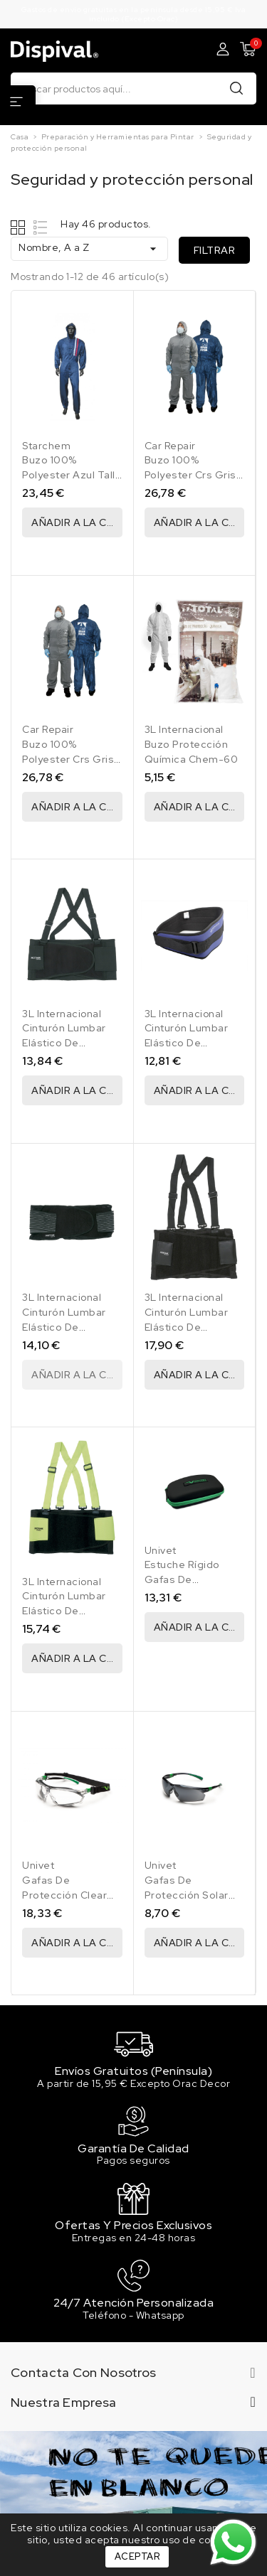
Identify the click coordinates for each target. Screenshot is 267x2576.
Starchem (46, 445)
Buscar (236, 88)
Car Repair (170, 445)
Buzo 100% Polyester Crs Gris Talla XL (68, 759)
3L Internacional (184, 729)
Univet (161, 1550)
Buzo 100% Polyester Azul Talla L (71, 475)
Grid (19, 227)
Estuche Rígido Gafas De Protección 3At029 (192, 1579)
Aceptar (137, 2556)
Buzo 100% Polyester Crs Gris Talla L (190, 475)
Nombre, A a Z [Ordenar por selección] (89, 248)
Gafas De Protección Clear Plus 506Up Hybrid (69, 1895)
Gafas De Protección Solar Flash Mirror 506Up (193, 1895)
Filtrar (215, 250)
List (41, 227)
